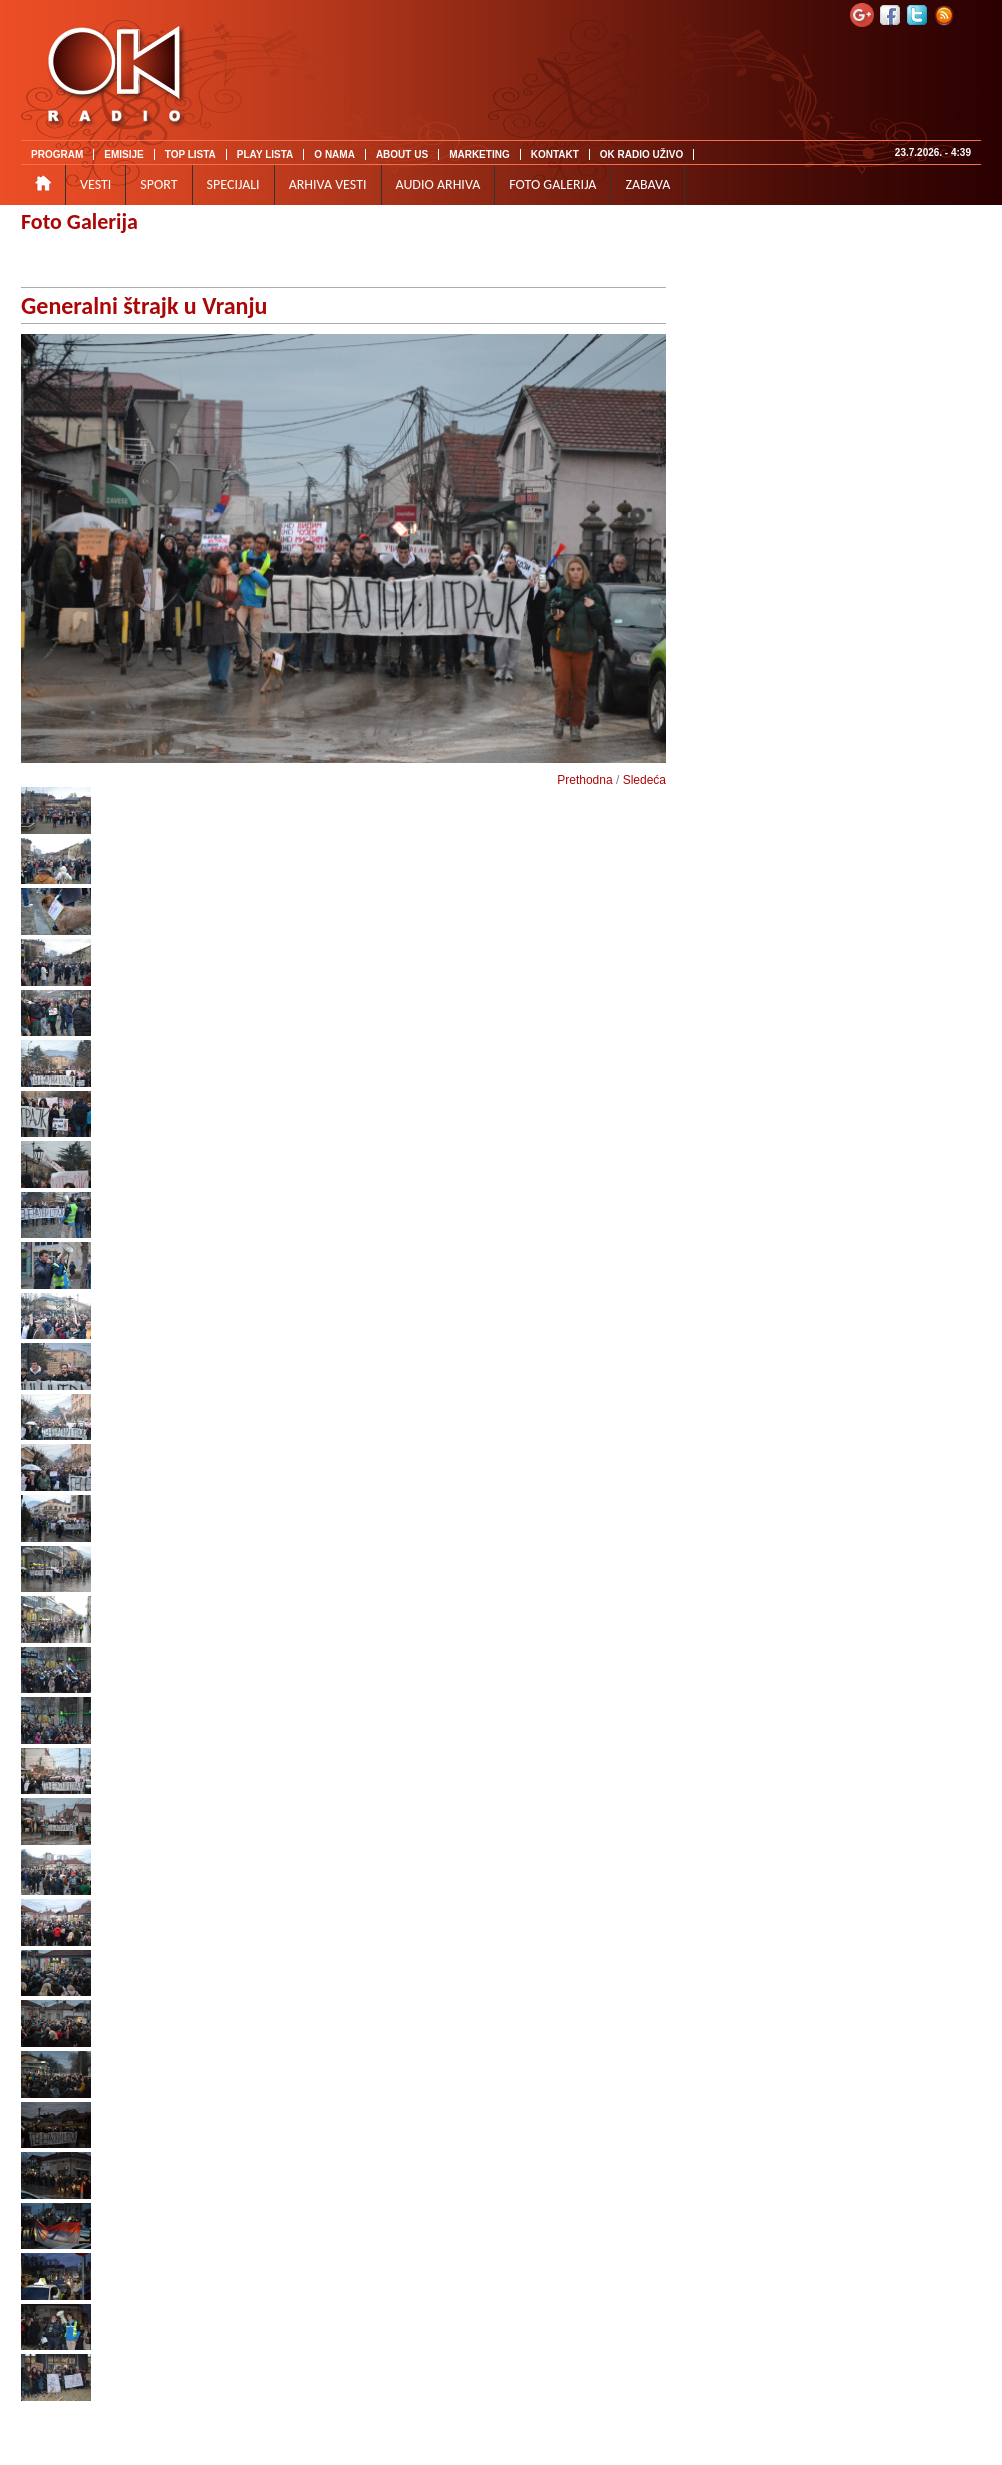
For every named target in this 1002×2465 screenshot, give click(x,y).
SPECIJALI (233, 184)
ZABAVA (647, 184)
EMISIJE (123, 154)
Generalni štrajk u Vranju (144, 305)
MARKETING (479, 154)
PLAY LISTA (265, 154)
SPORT (158, 184)
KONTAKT (555, 154)
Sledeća (644, 780)
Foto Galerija (79, 221)
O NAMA (334, 154)
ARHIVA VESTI (328, 184)
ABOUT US (402, 154)
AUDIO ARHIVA (438, 184)
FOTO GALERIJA (552, 184)
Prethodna (584, 780)
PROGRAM (57, 154)
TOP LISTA (190, 154)
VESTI (95, 184)
